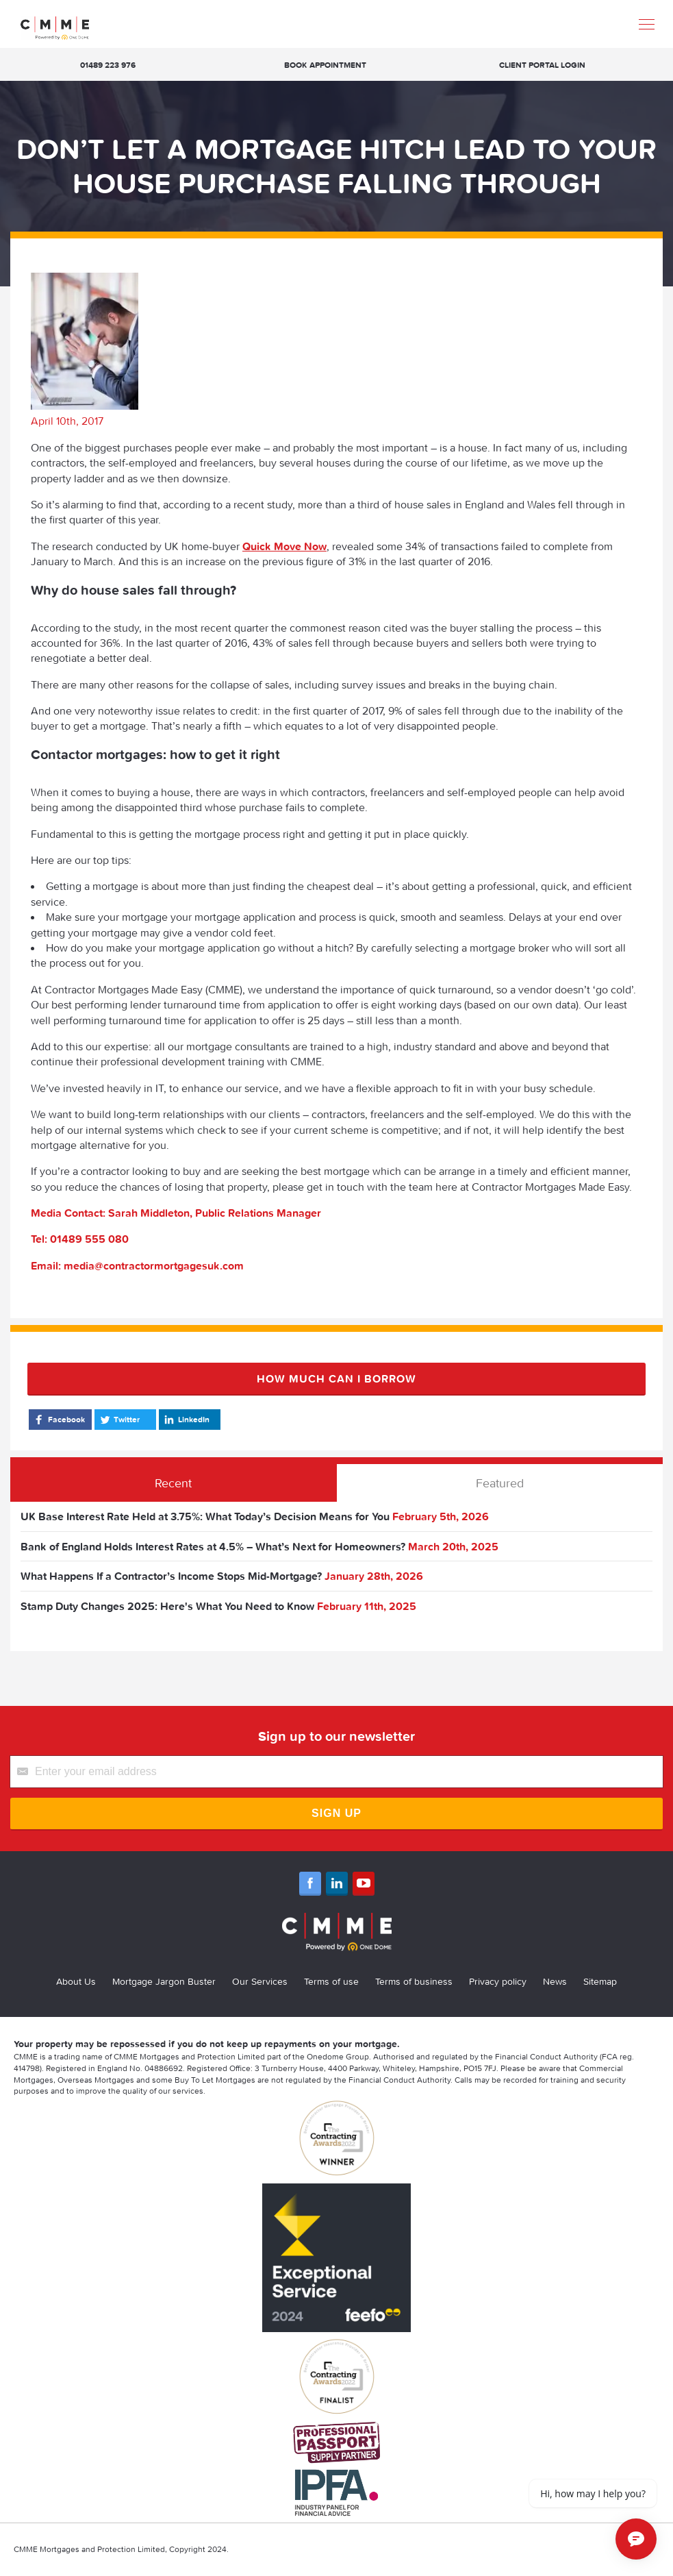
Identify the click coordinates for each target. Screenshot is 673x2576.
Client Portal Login (542, 65)
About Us (76, 1981)
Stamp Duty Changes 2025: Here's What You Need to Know (167, 1606)
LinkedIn (185, 1419)
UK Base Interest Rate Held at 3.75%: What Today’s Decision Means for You (205, 1516)
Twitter (119, 1419)
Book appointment (325, 65)
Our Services (260, 1981)
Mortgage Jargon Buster (164, 1981)
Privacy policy (497, 1981)
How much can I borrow (336, 1378)
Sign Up (336, 1813)
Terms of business (414, 1981)
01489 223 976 (108, 65)
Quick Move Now (284, 546)
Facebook (58, 1419)
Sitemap (600, 1981)
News (555, 1981)
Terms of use (331, 1981)
